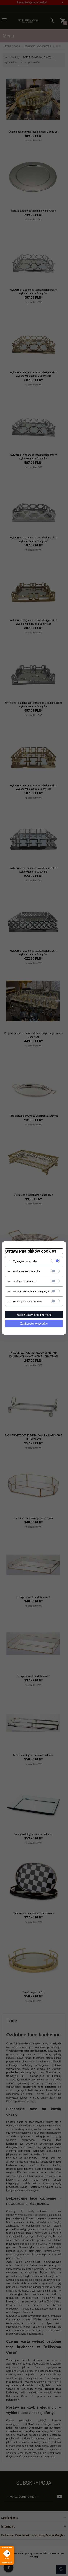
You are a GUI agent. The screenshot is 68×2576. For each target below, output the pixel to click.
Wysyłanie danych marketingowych (31, 1291)
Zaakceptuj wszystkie (34, 1323)
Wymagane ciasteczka (25, 1261)
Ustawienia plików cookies (30, 1251)
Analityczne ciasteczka (25, 1281)
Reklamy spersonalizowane (27, 1301)
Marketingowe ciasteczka (26, 1271)
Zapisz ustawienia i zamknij (33, 1315)
